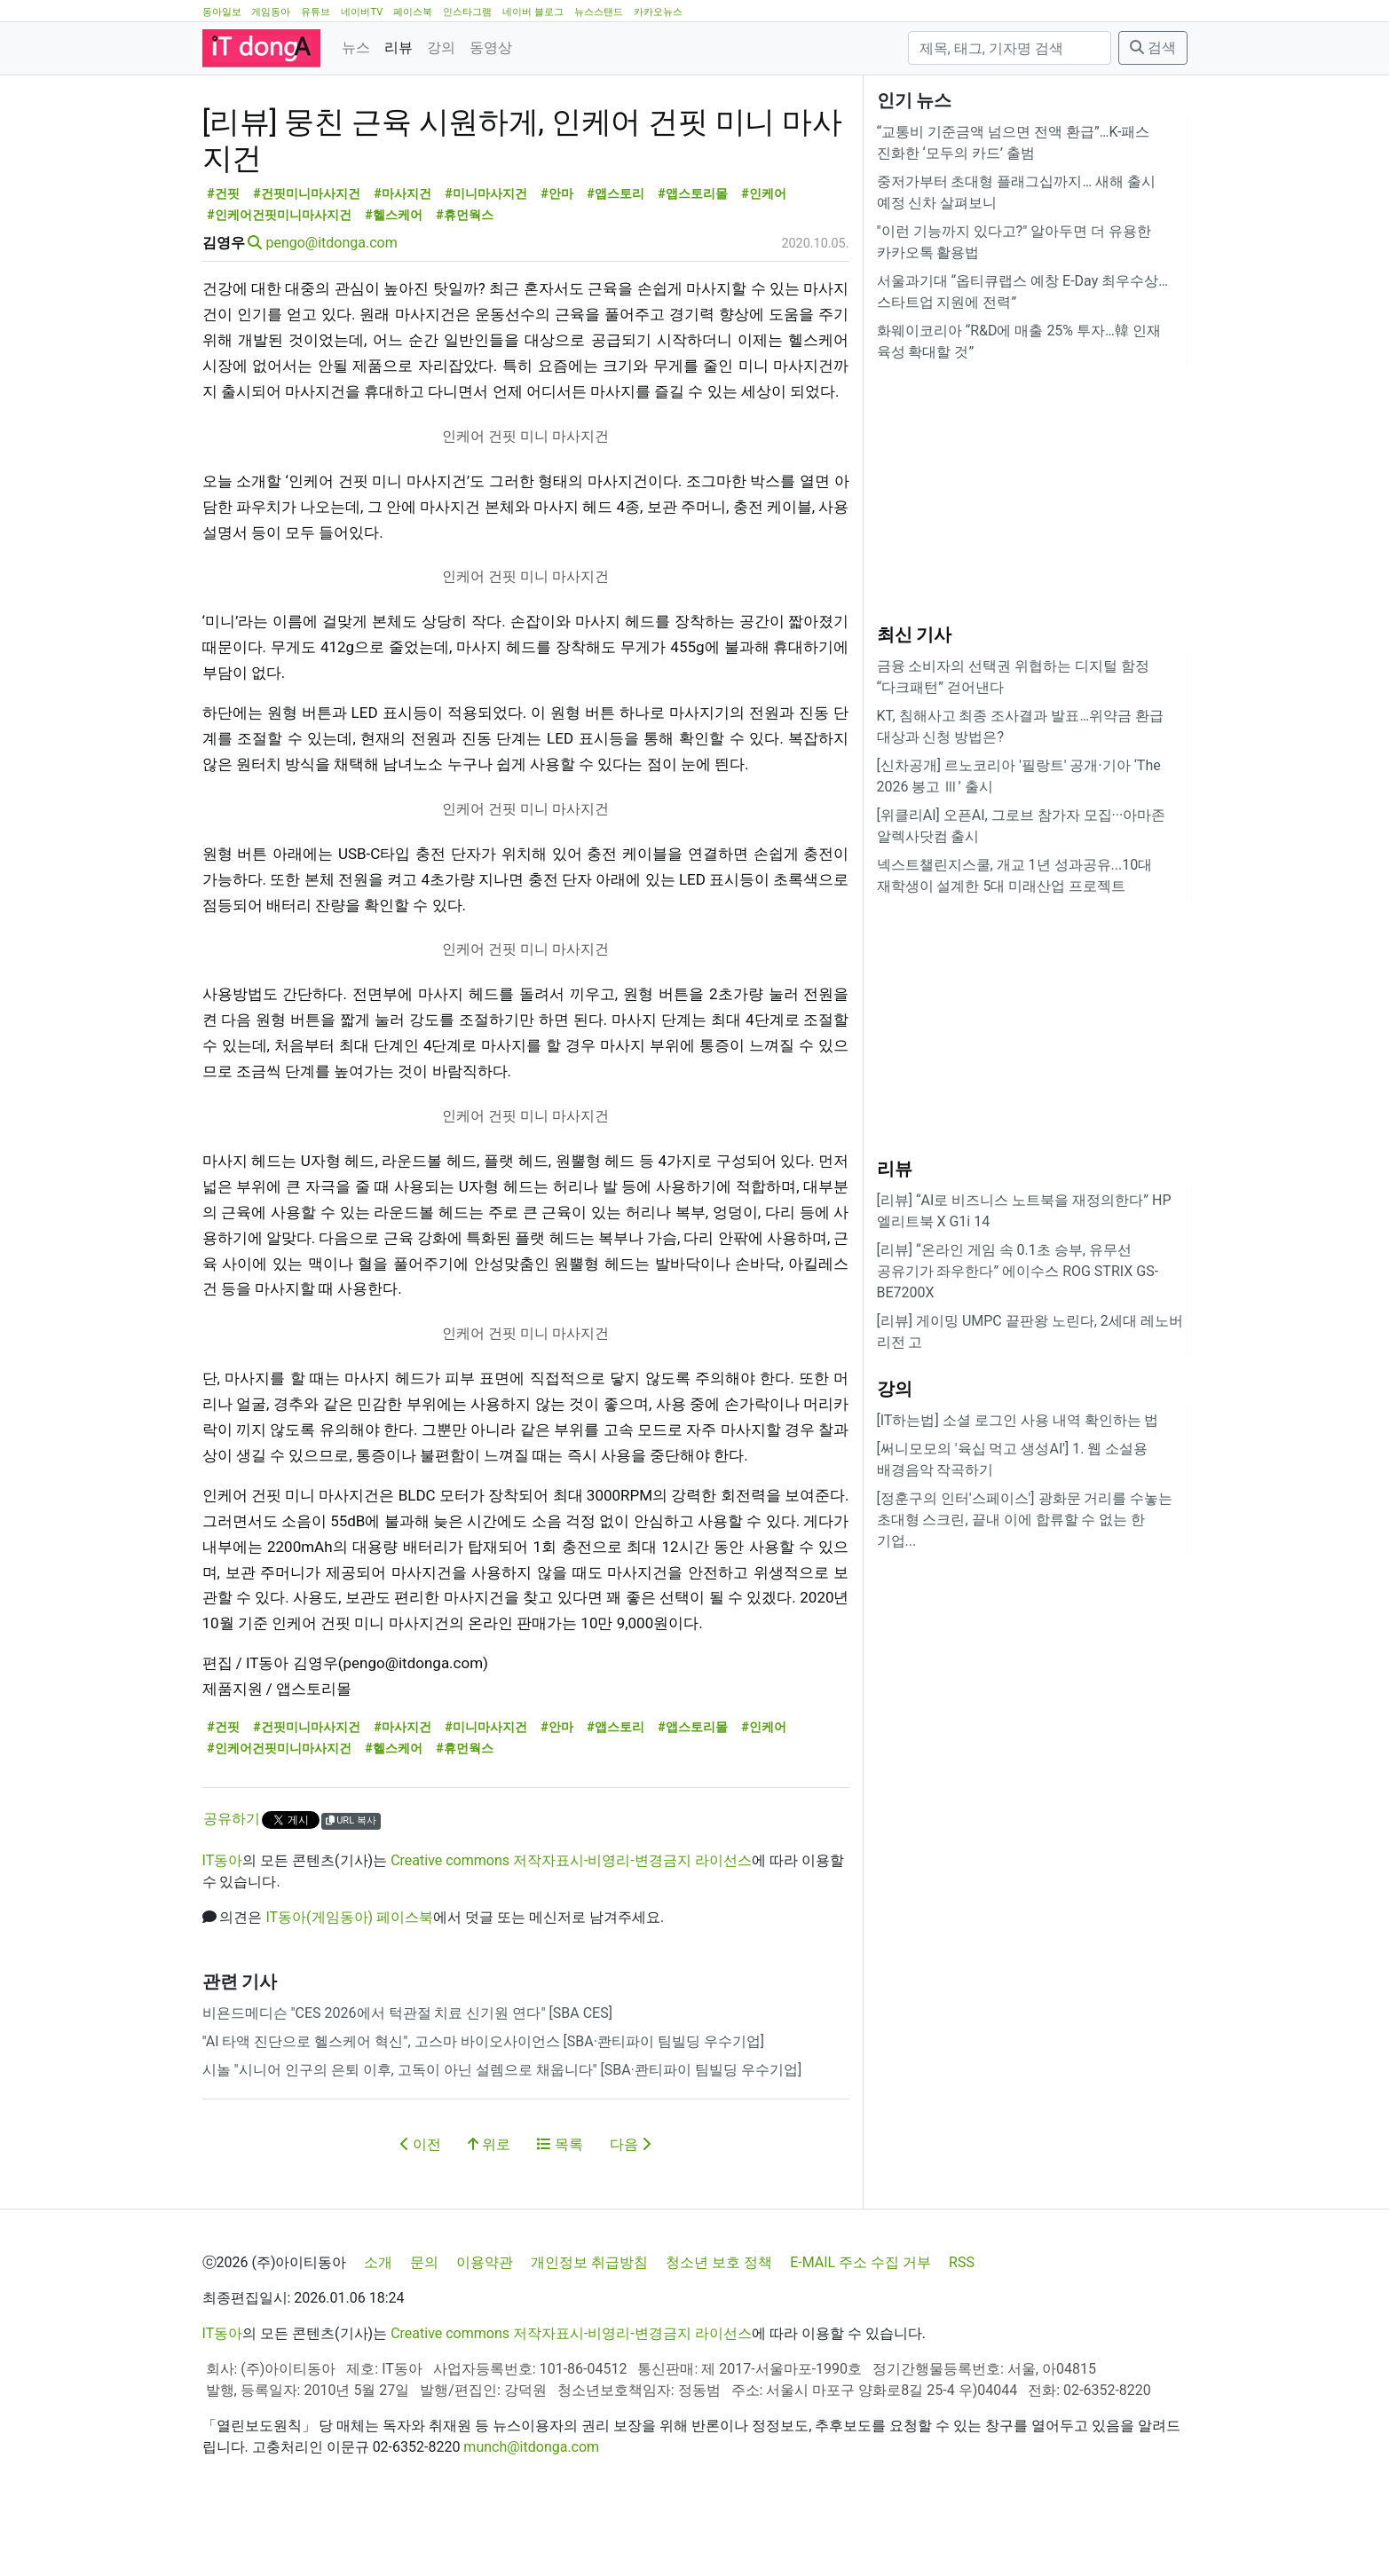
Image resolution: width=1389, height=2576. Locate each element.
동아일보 (221, 12)
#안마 (557, 273)
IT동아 (222, 1940)
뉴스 (356, 47)
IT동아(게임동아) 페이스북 (349, 1997)
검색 (1153, 47)
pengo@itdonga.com (331, 322)
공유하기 (231, 1898)
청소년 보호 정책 (719, 2323)
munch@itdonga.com (531, 2508)
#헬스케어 (393, 295)
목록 (560, 2224)
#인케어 (763, 273)
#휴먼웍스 (464, 295)
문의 (424, 2323)
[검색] (1009, 48)
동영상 (491, 47)
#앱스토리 (615, 273)
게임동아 (270, 12)
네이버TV (362, 12)
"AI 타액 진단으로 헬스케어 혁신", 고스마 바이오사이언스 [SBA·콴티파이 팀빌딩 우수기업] (483, 2121)
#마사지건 (402, 273)
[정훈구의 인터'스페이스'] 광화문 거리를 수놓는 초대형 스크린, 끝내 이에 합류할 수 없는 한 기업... (1025, 1519)
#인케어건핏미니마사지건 (279, 295)
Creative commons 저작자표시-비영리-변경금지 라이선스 (571, 1940)
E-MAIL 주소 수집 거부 (860, 2323)
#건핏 (223, 273)
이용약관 (484, 2323)
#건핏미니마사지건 (306, 273)
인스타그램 (467, 12)
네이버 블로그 (533, 12)
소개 (378, 2323)
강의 (441, 47)
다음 (630, 2224)
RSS (962, 2323)
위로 (489, 2224)
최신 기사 (914, 634)
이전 (420, 2224)
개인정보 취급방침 (589, 2323)
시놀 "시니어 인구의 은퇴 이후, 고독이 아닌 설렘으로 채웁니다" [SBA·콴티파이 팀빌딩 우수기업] (502, 2149)
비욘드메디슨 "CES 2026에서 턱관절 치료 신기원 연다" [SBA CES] (407, 2092)
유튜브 (315, 12)
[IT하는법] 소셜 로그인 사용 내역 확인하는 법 (1018, 1420)
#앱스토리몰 (693, 273)
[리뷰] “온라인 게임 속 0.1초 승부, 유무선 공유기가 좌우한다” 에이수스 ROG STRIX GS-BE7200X (1018, 1271)
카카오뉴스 (658, 12)
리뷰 (398, 47)
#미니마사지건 (486, 273)
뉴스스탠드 (598, 12)
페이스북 (412, 12)
